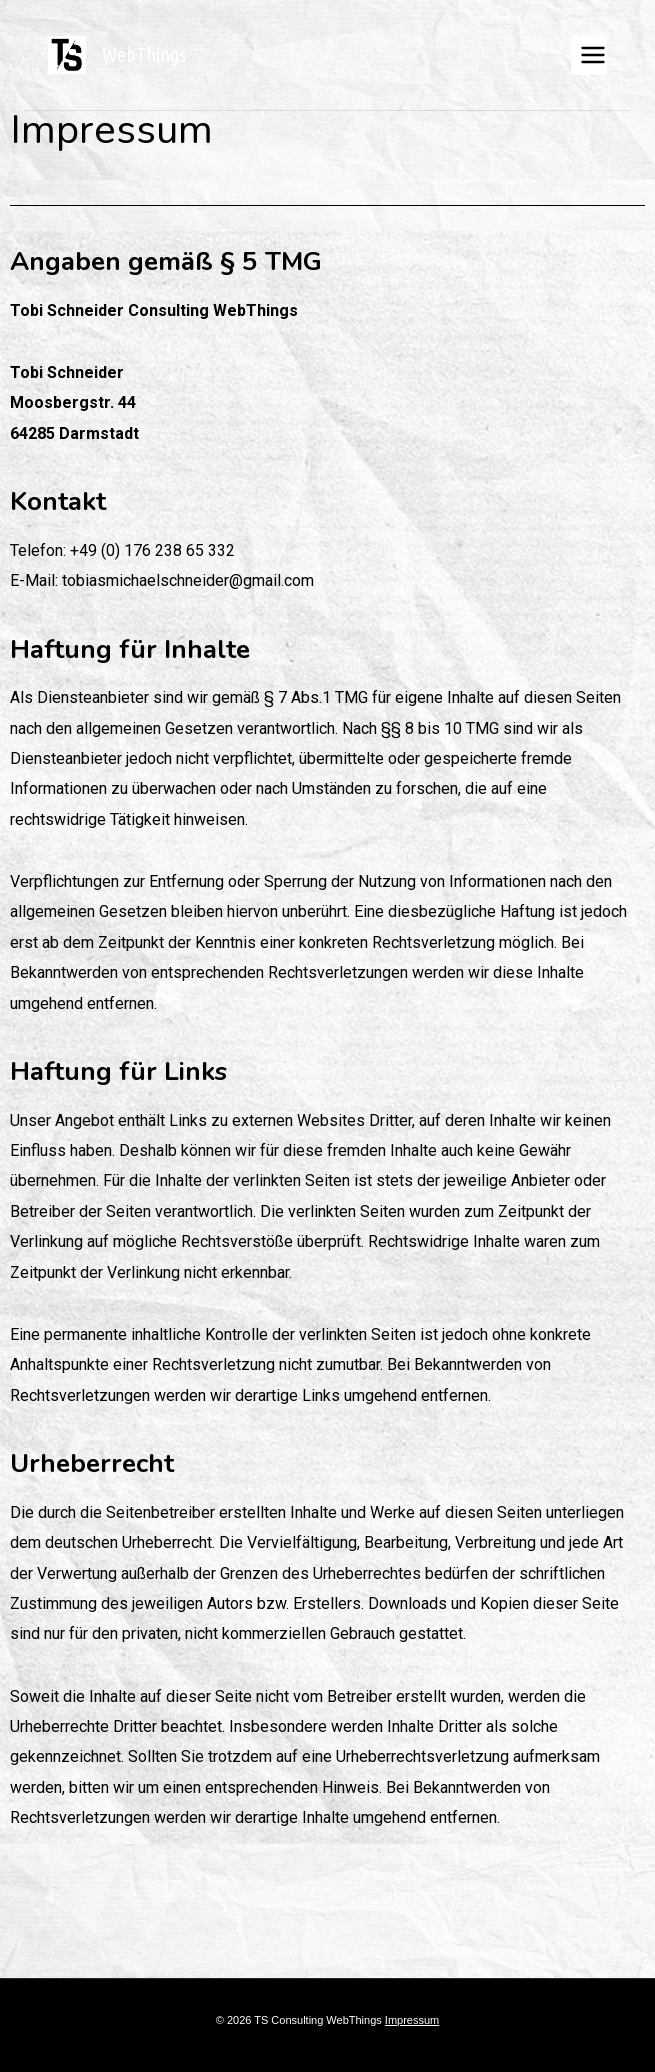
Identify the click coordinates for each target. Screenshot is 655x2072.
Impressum (412, 2020)
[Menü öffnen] (589, 54)
